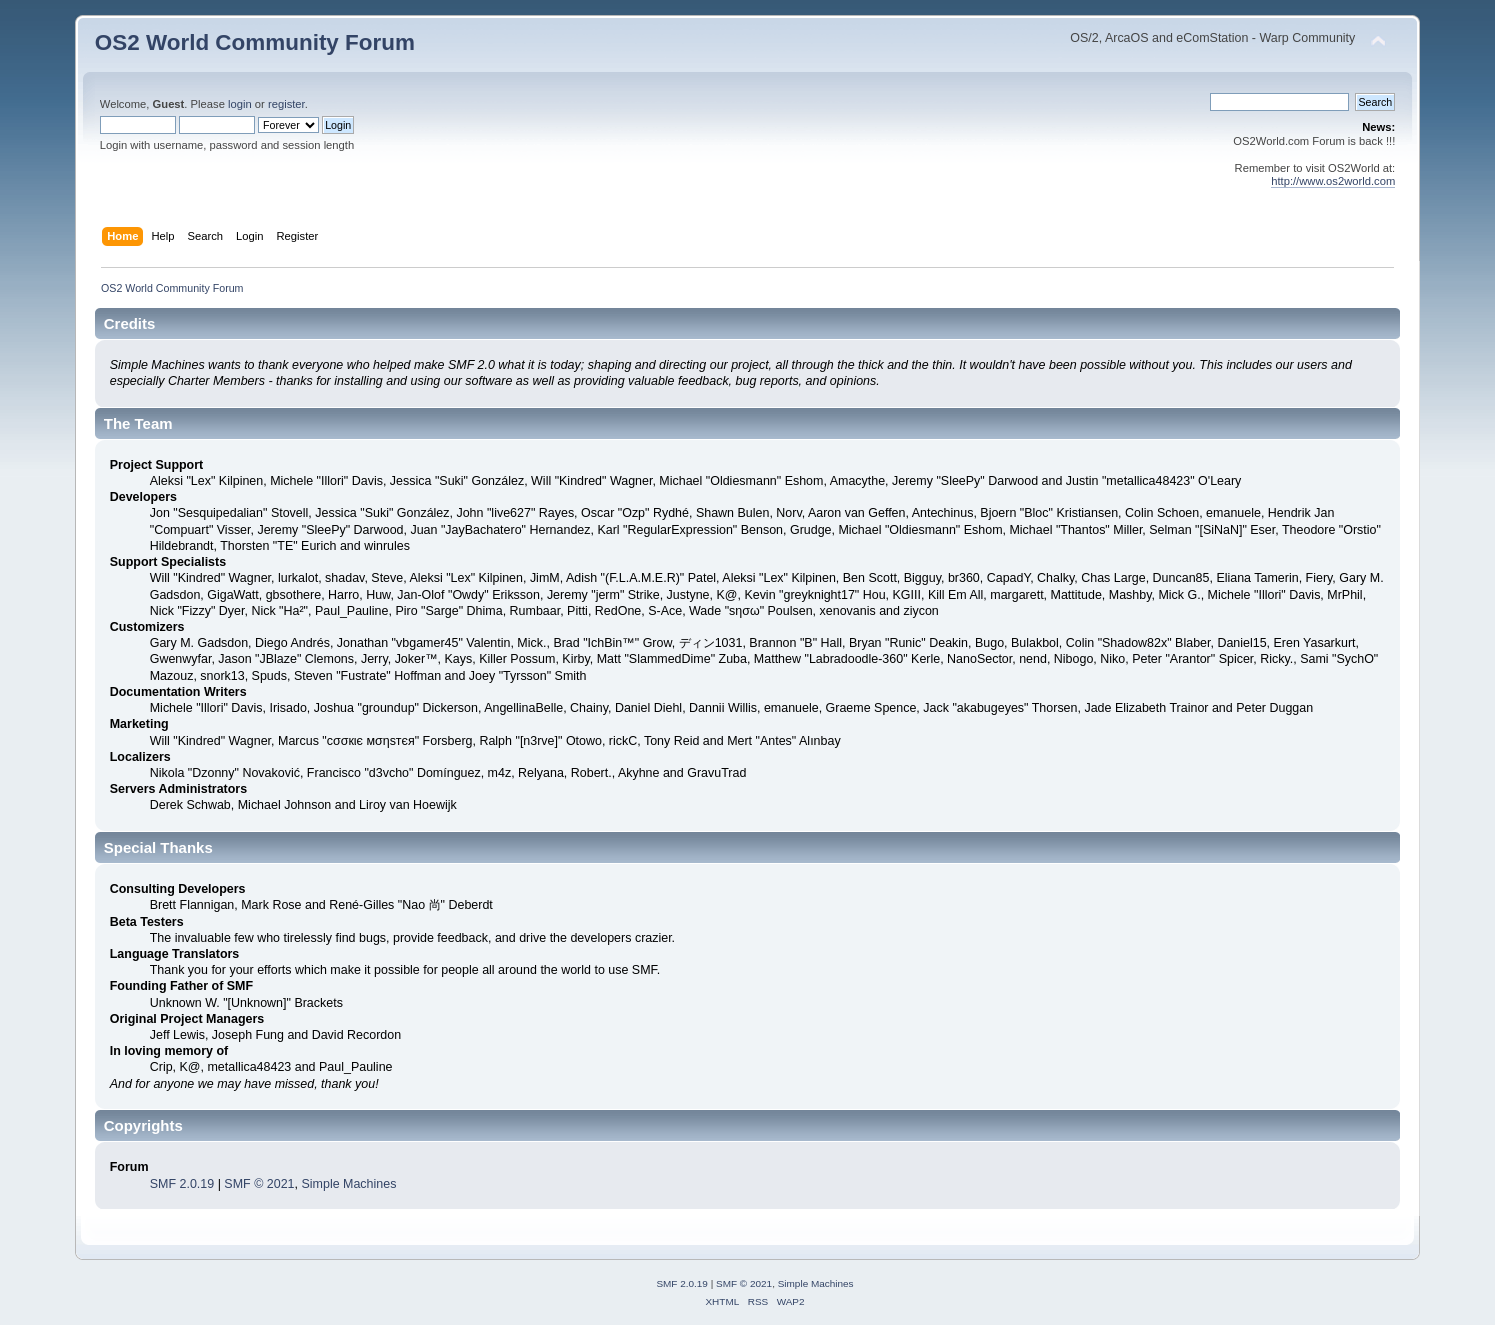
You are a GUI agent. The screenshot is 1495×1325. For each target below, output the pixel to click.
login (240, 104)
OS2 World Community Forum (255, 42)
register (286, 104)
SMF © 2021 (259, 1184)
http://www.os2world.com (1333, 181)
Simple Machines (348, 1184)
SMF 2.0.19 (182, 1184)
